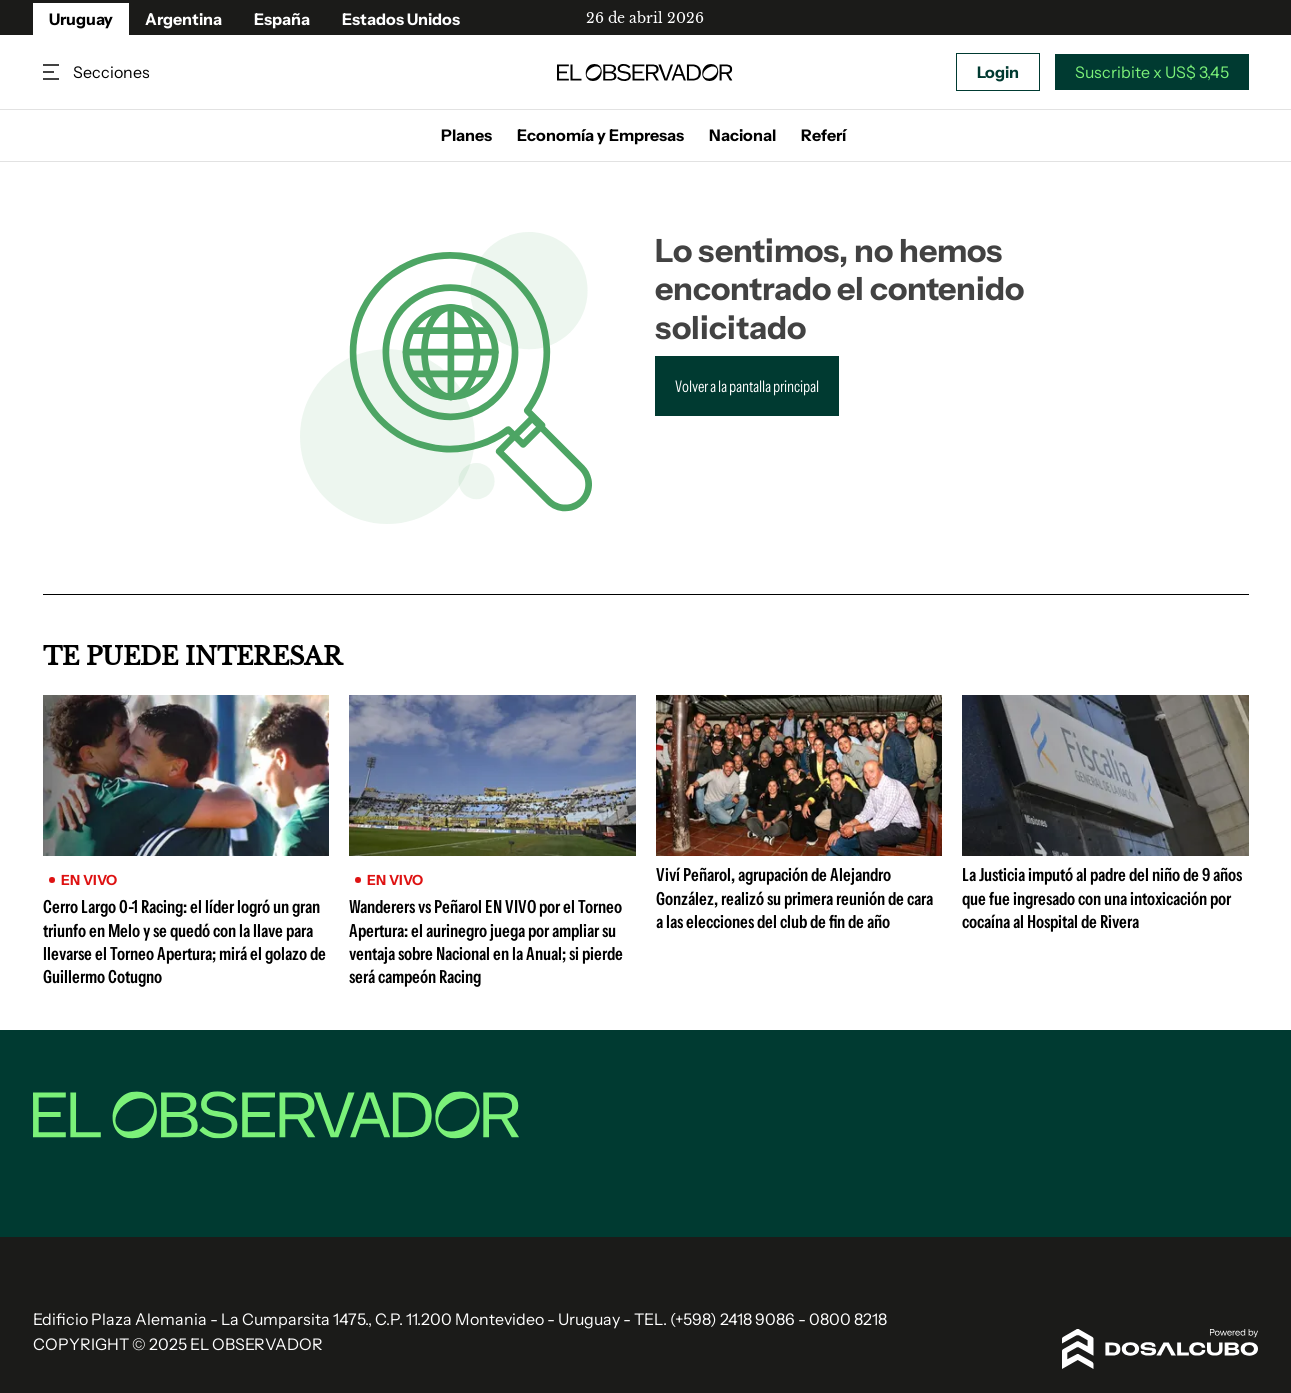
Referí (823, 135)
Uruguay (81, 19)
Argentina (183, 19)
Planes (466, 135)
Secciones (53, 72)
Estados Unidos (401, 19)
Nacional (742, 135)
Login (998, 72)
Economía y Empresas (600, 135)
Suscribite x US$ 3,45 (1152, 72)
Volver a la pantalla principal (747, 386)
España (282, 19)
